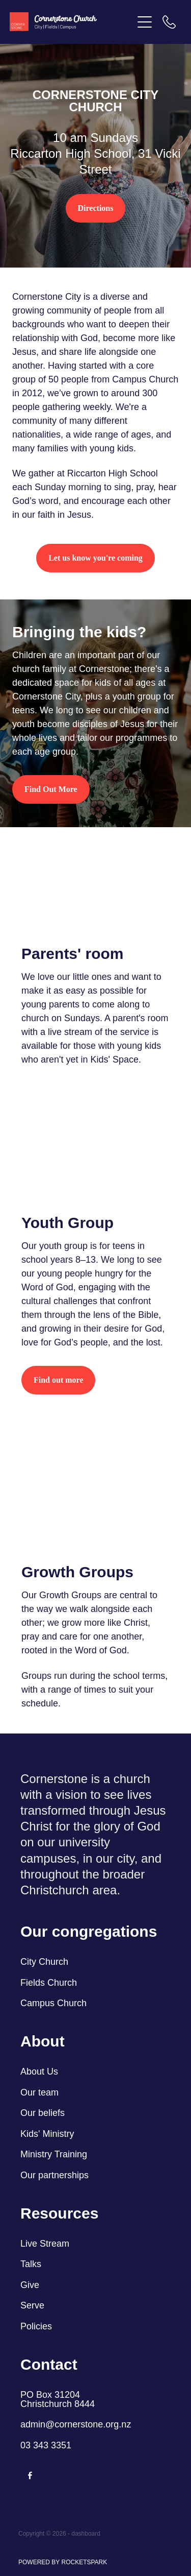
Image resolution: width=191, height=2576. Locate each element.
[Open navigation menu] (144, 22)
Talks (30, 2264)
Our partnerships (54, 2175)
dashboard (85, 2533)
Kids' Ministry (47, 2134)
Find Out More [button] (50, 789)
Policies (36, 2326)
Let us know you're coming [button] (95, 557)
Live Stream (44, 2243)
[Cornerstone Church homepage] (71, 21)
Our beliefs (42, 2113)
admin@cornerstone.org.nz (75, 2424)
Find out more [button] (58, 1380)
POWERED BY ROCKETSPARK (62, 2562)
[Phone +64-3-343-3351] (169, 22)
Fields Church (48, 1983)
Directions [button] (96, 208)
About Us (40, 2071)
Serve (32, 2305)
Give (29, 2285)
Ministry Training (53, 2154)
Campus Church (53, 2003)
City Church (44, 1962)
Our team (39, 2092)
